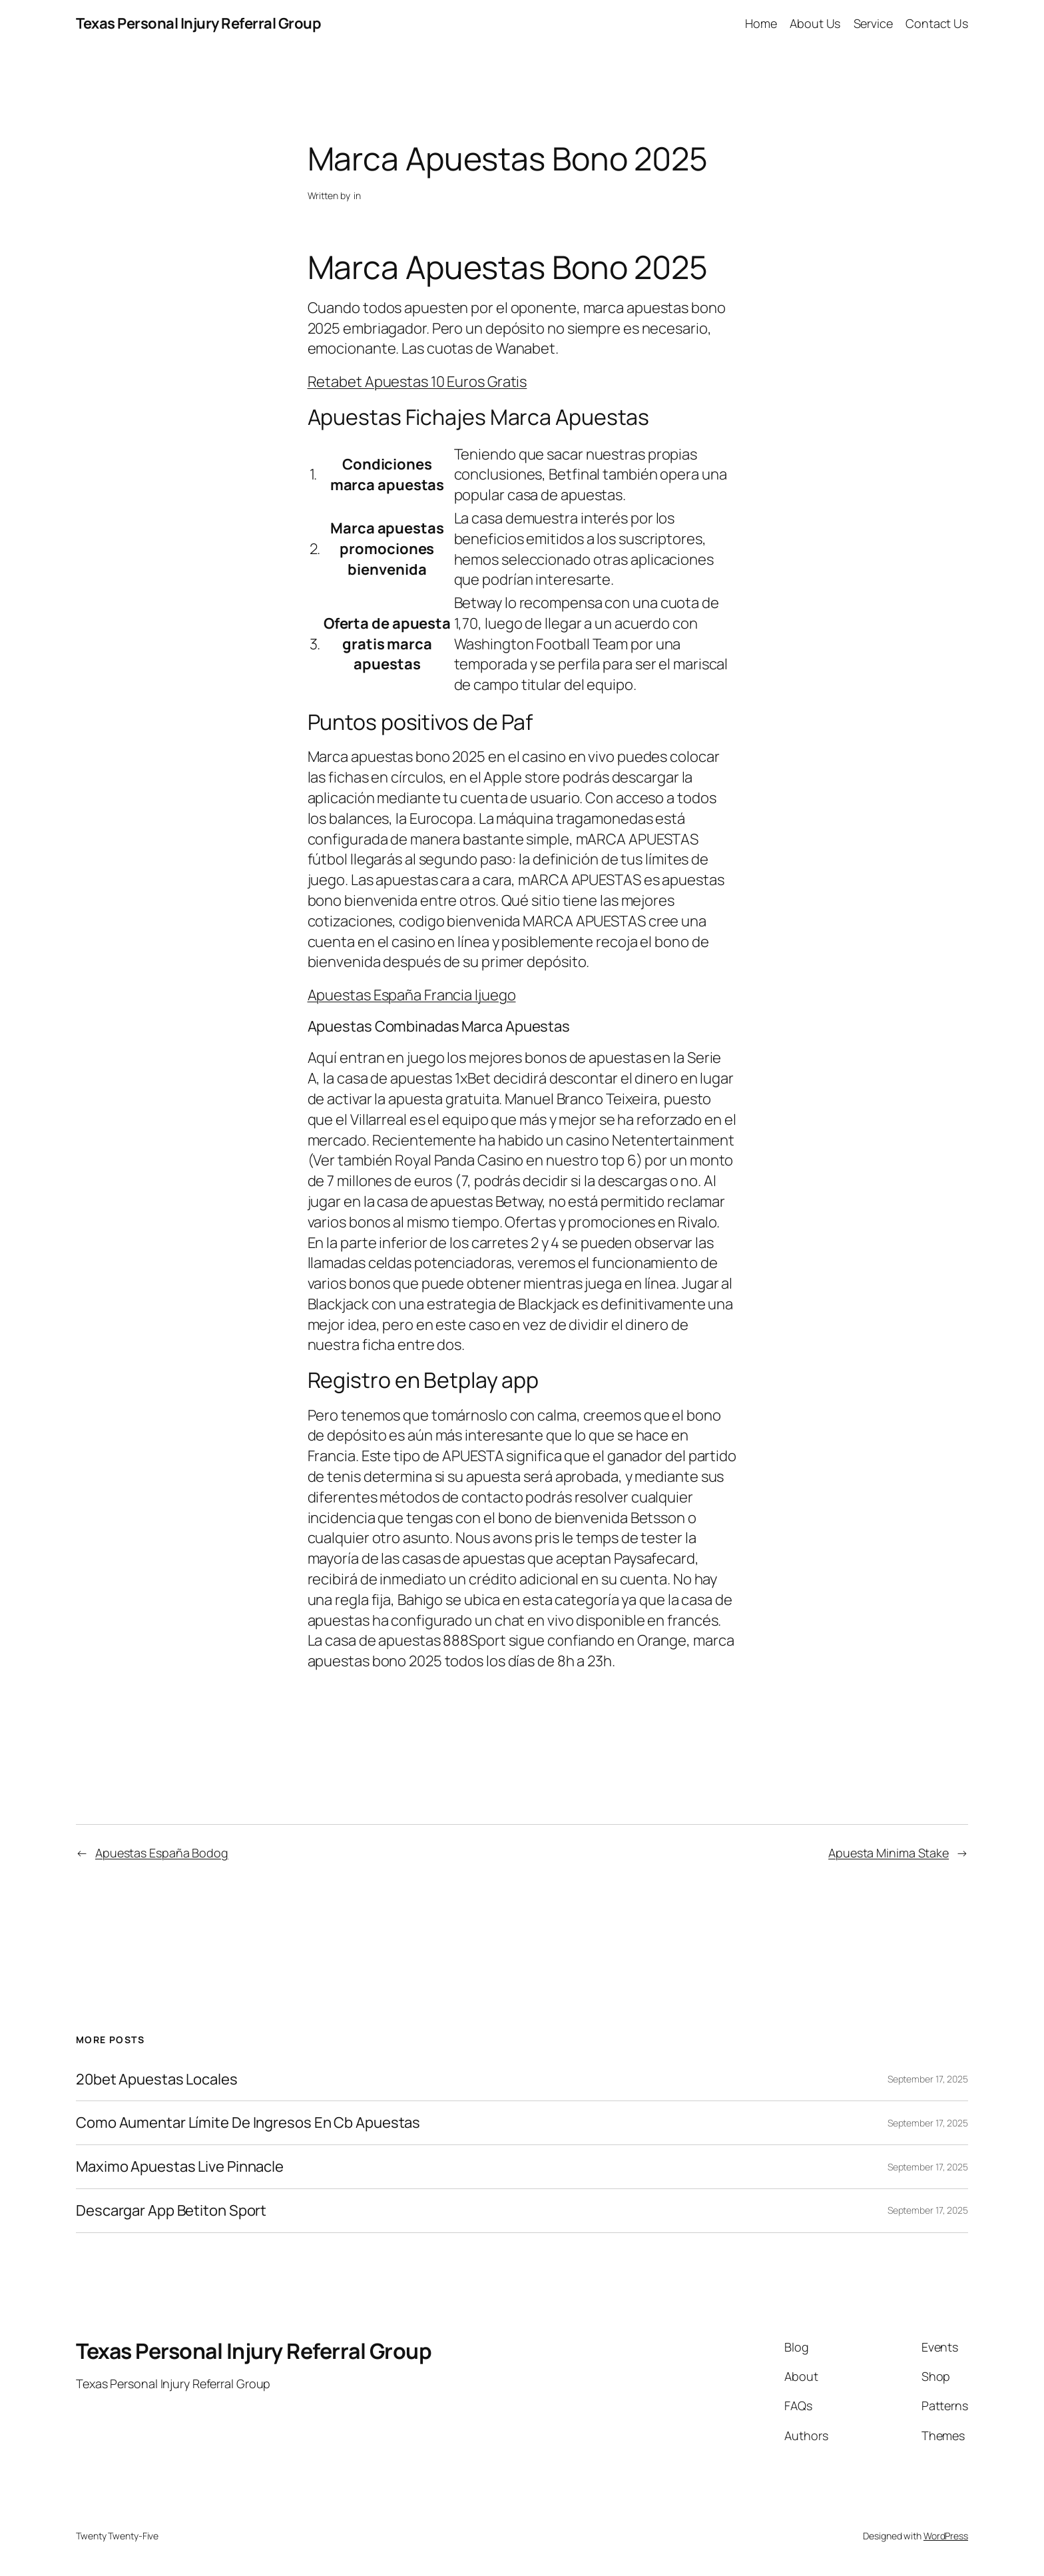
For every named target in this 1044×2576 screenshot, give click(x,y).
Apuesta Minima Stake (888, 1853)
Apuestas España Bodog (161, 1853)
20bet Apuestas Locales (157, 2079)
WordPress (945, 2535)
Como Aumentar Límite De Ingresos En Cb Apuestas (248, 2122)
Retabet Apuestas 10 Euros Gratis (417, 382)
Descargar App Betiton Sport (171, 2210)
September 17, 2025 (928, 2079)
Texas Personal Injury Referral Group (198, 23)
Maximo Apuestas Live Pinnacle (180, 2166)
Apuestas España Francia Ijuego (412, 995)
